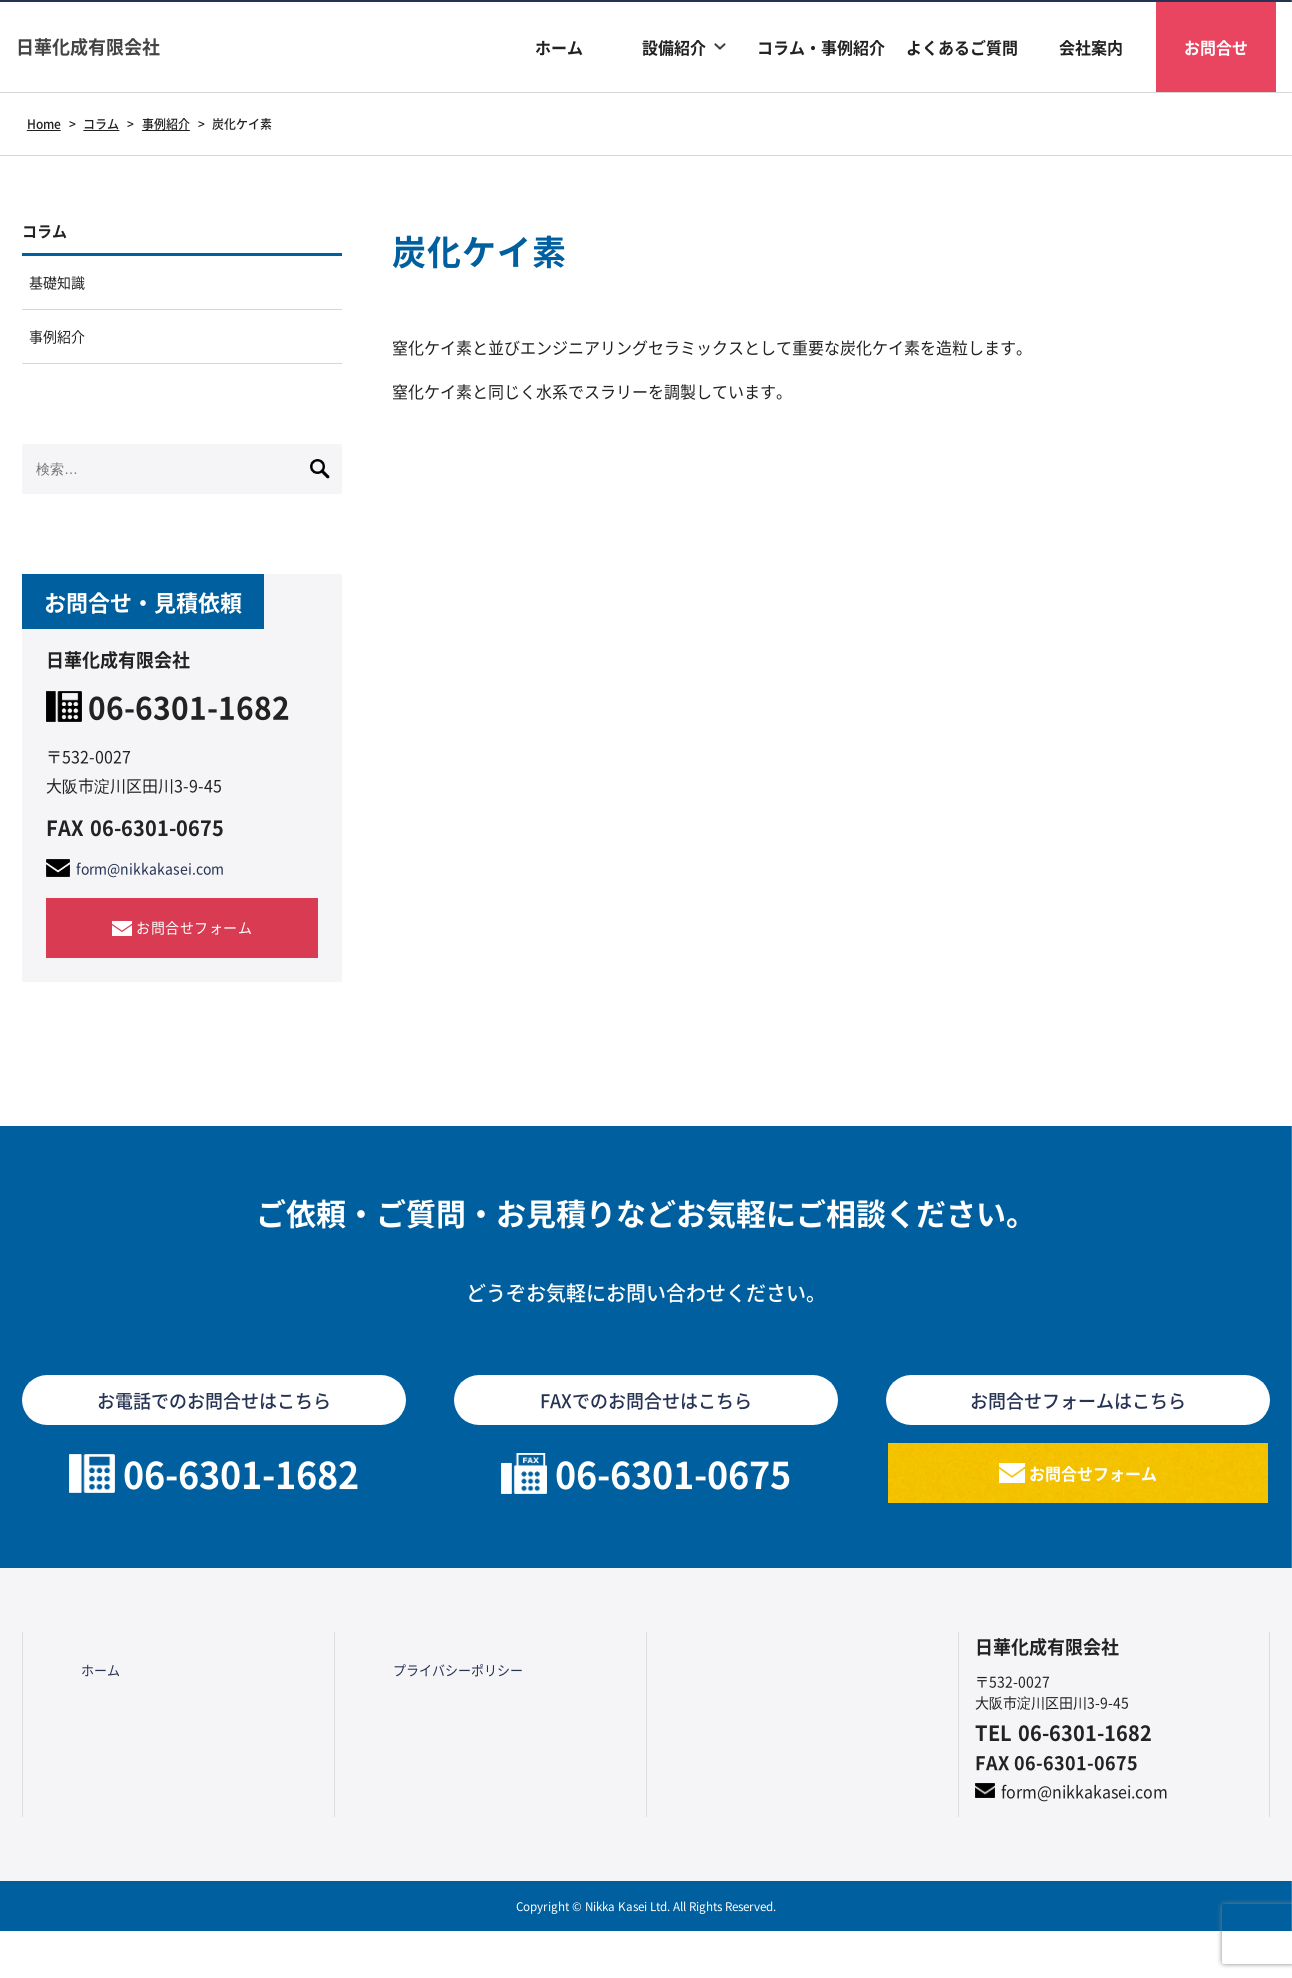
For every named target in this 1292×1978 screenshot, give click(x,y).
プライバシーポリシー (437, 1708)
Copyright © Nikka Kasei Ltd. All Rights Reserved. (646, 1952)
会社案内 (1091, 47)
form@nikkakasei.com (159, 892)
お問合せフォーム (194, 952)
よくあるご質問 (962, 47)
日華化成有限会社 (112, 46)
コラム (52, 234)
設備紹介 (674, 47)
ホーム (559, 47)
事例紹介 (62, 355)
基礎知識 (62, 293)
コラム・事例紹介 (821, 47)
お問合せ (1216, 47)
